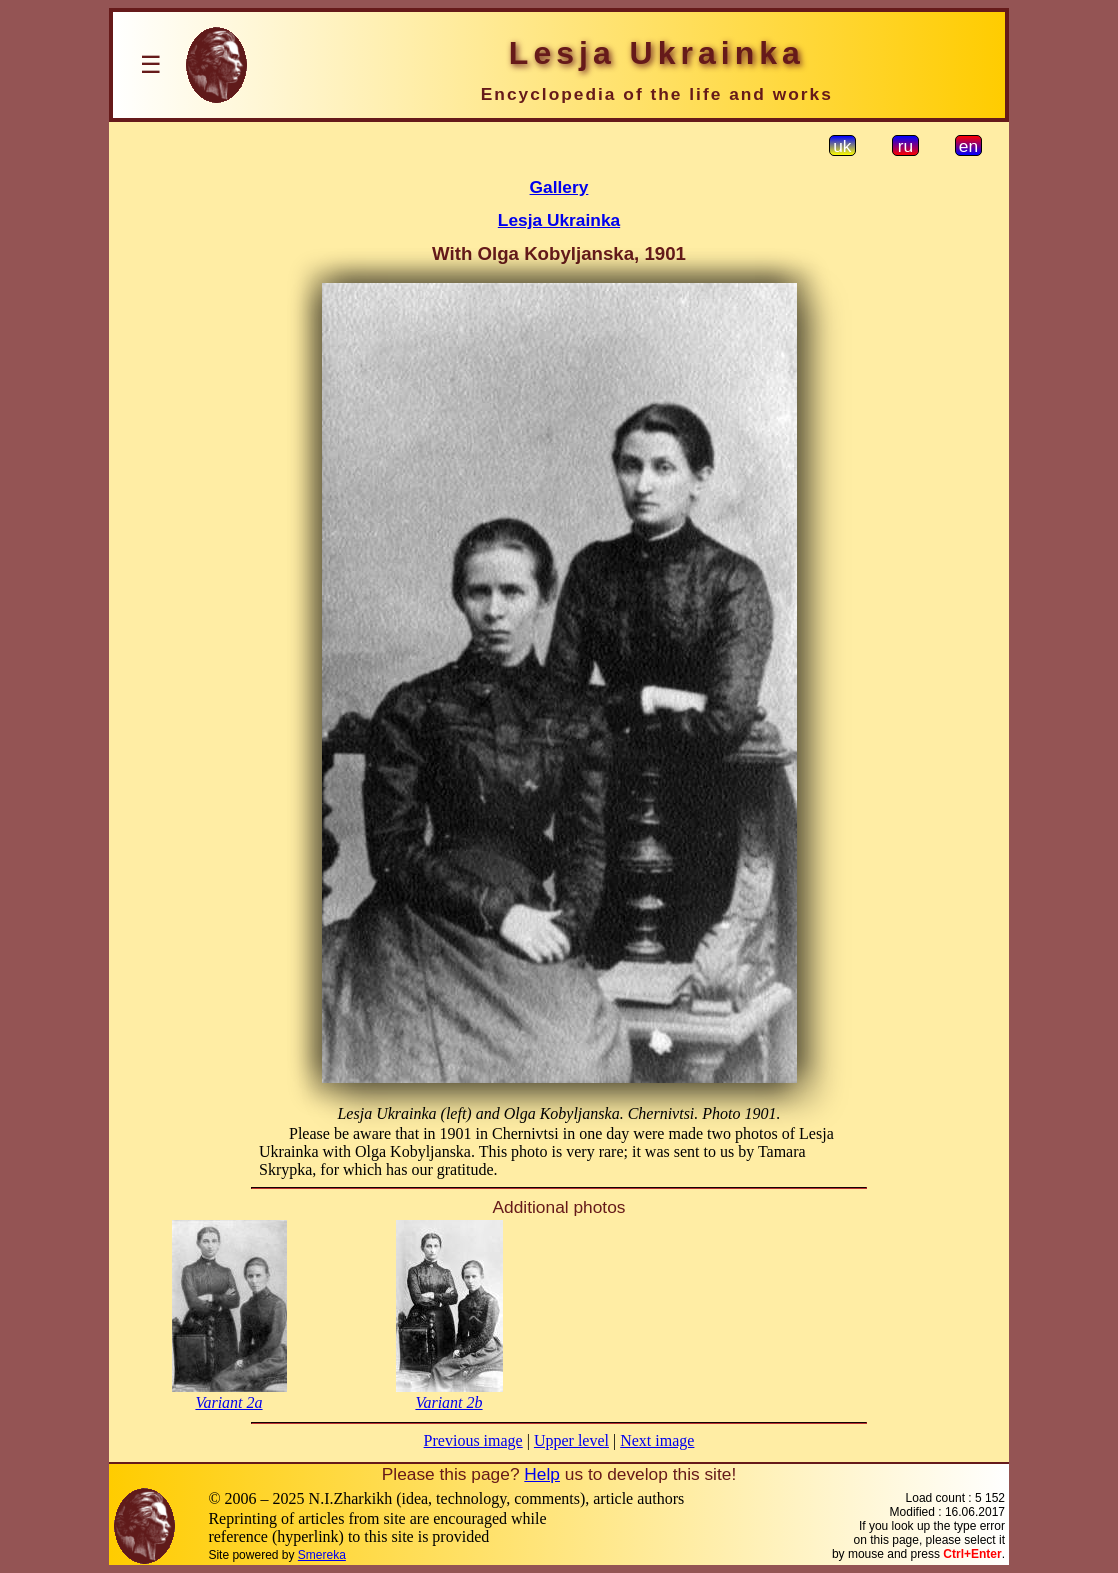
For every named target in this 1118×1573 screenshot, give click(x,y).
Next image (657, 1440)
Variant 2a (228, 1402)
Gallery (559, 187)
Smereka (322, 1555)
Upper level (571, 1440)
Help (542, 1474)
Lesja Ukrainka (559, 220)
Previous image (473, 1440)
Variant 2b (448, 1402)
